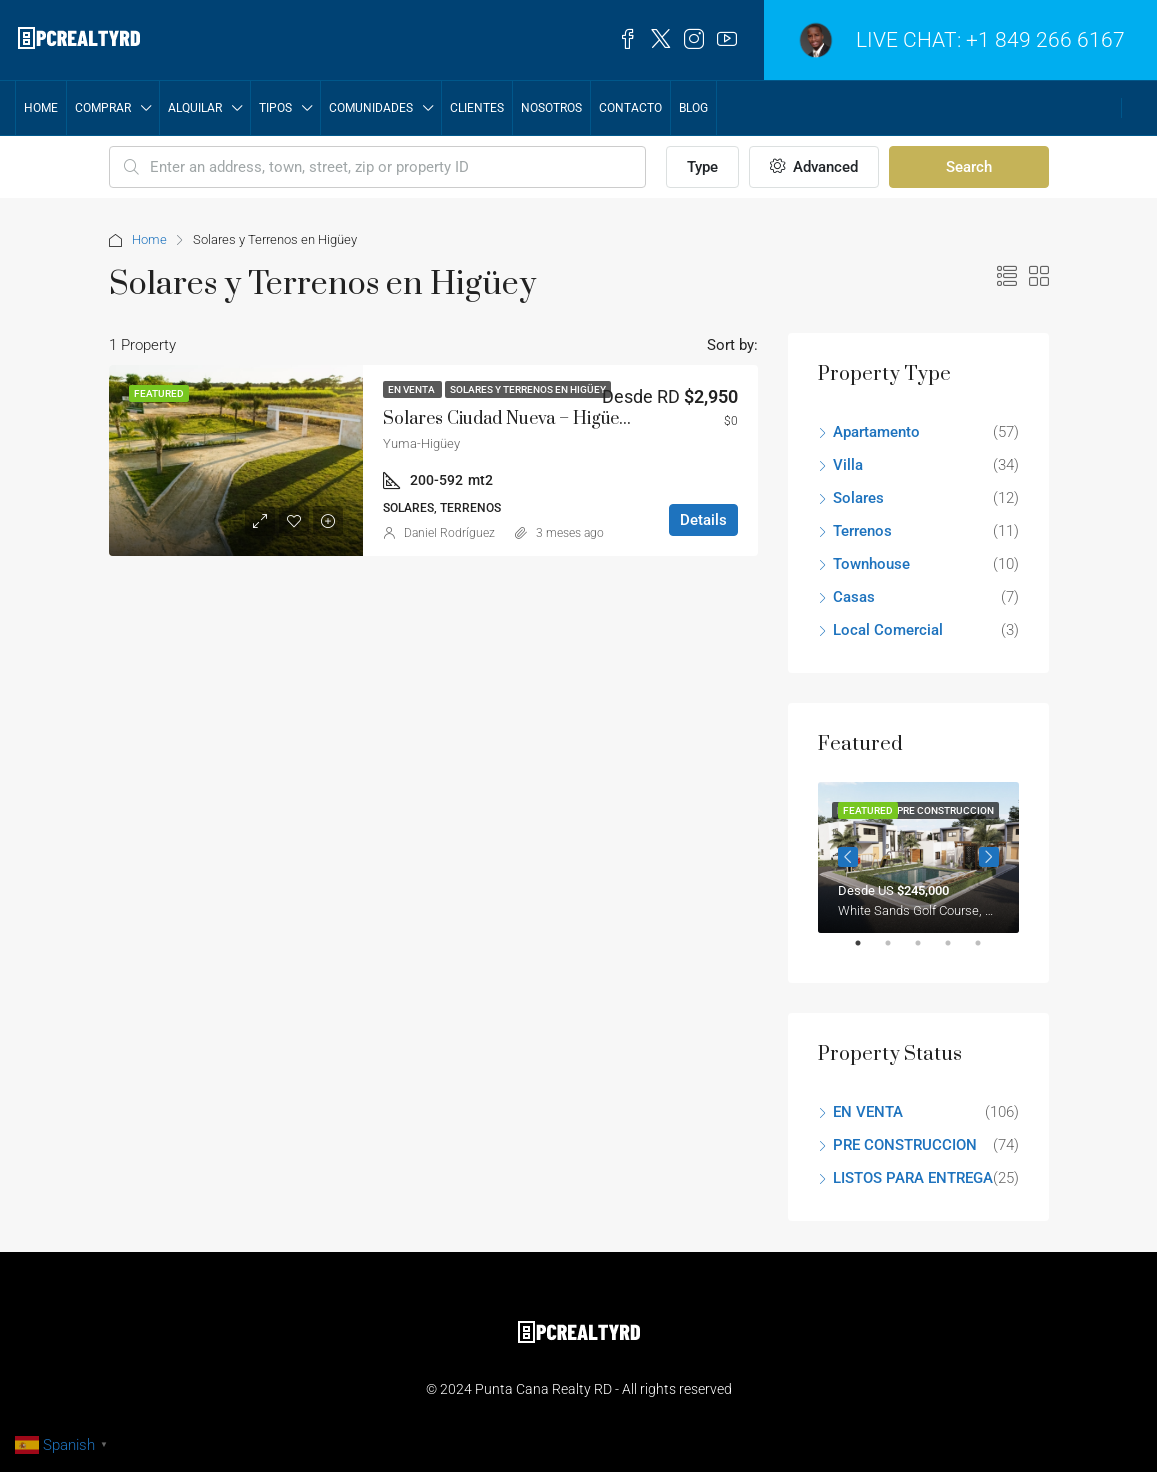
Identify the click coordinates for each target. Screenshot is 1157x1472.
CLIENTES (477, 108)
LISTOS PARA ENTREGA (913, 1178)
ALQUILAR (195, 108)
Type (702, 167)
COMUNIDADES (371, 108)
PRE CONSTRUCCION (905, 1145)
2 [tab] (898, 951)
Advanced (814, 167)
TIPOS (275, 108)
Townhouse (871, 564)
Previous (848, 857)
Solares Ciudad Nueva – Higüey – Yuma (537, 419)
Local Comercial (888, 630)
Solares (858, 498)
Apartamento (876, 432)
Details (703, 520)
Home (41, 108)
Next (989, 857)
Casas (854, 597)
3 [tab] (928, 951)
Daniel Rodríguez (449, 533)
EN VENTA (412, 389)
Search (969, 167)
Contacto (630, 108)
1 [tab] (868, 951)
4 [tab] (958, 951)
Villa (848, 465)
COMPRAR (103, 108)
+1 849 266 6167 (1045, 40)
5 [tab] (988, 951)
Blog (693, 108)
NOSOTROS (551, 108)
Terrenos (862, 531)
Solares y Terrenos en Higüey (528, 389)
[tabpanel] (918, 857)
